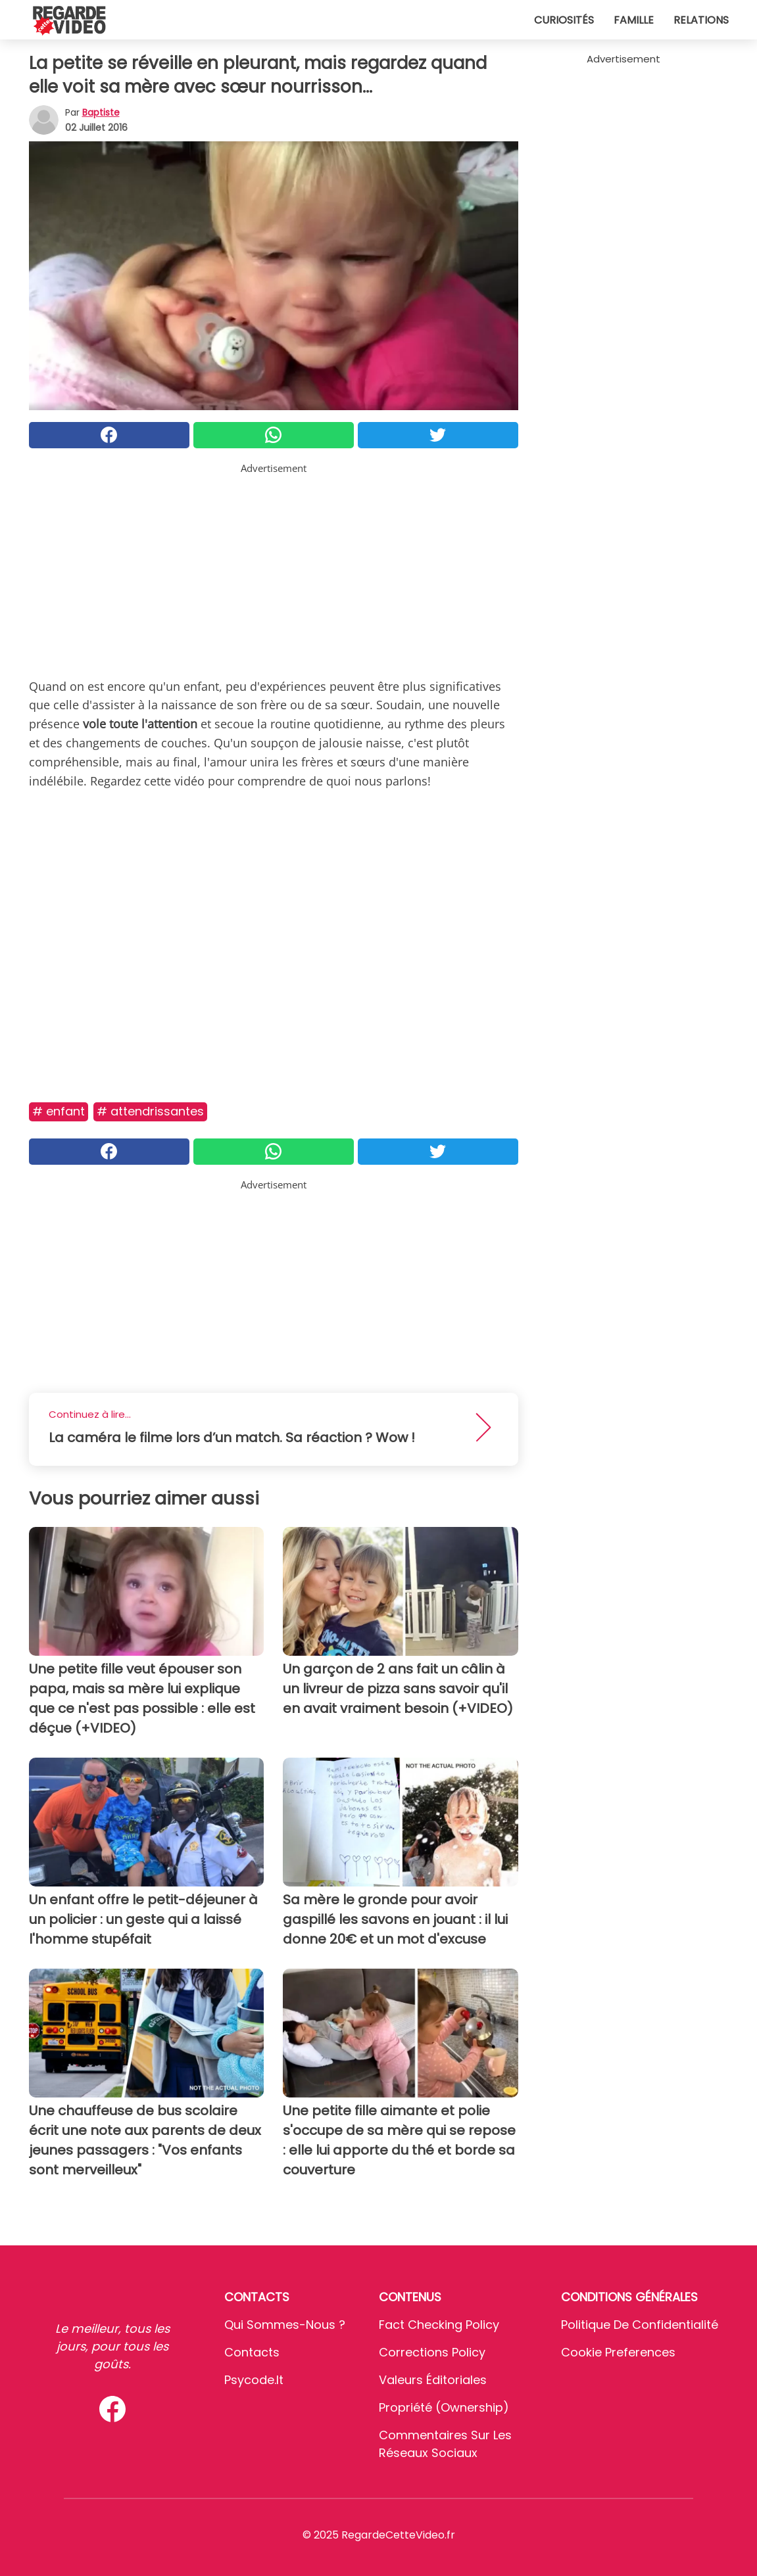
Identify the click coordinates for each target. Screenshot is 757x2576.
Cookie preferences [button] (618, 2352)
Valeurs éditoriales (433, 2380)
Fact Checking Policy (439, 2324)
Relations (701, 20)
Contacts (252, 2352)
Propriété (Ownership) (444, 2407)
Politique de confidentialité (639, 2324)
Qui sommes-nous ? (284, 2324)
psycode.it (253, 2380)
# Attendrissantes (150, 1111)
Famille (634, 20)
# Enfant (58, 1111)
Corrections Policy (432, 2352)
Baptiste (101, 112)
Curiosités (564, 20)
